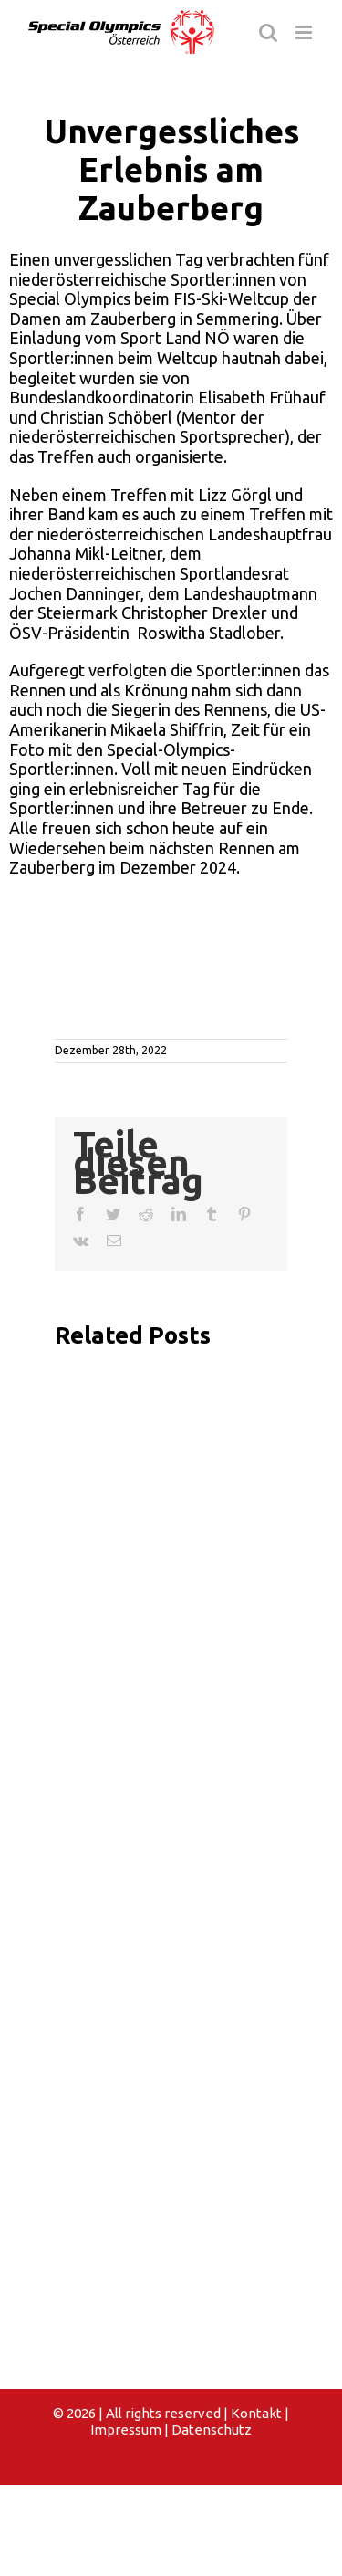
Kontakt (256, 2413)
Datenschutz (211, 2429)
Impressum (125, 2429)
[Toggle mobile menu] (305, 32)
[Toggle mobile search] (268, 32)
